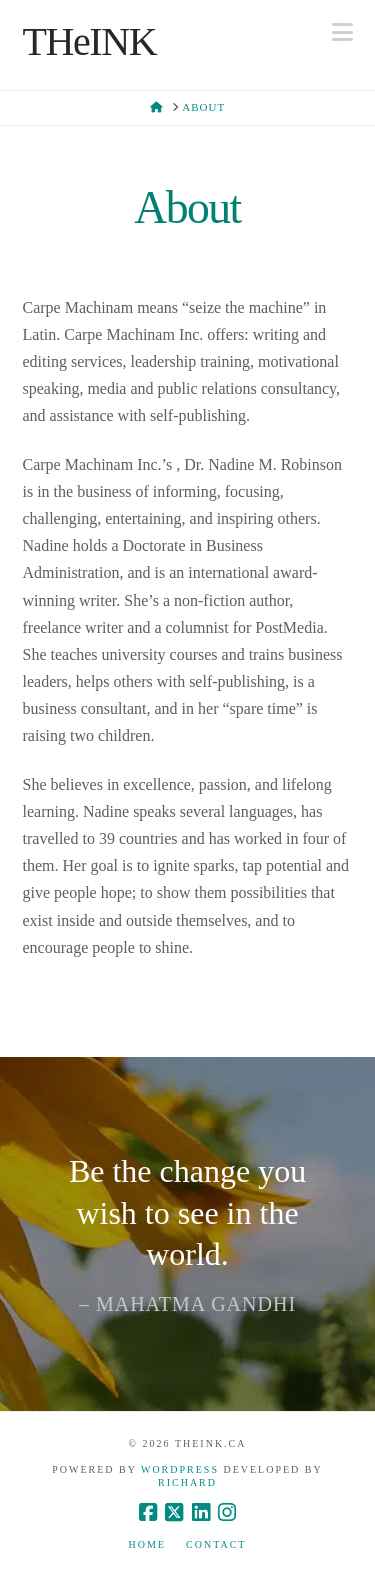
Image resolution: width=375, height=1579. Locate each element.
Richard (187, 1482)
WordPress (180, 1469)
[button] (342, 32)
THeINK (90, 42)
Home (147, 1544)
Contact (216, 1544)
